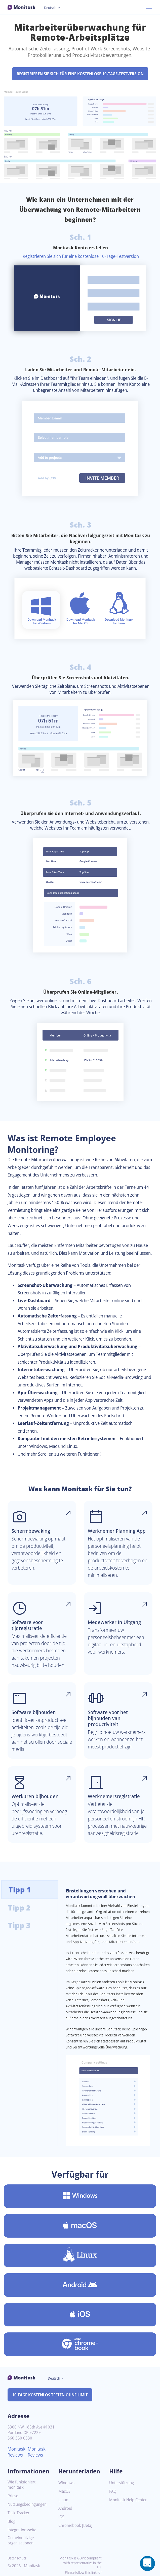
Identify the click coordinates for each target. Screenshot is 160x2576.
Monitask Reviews (17, 2528)
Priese (13, 2572)
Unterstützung (122, 2559)
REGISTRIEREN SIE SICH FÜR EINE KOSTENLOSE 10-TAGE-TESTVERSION (80, 76)
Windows (66, 2559)
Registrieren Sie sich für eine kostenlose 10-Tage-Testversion (80, 260)
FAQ (113, 2567)
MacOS (64, 2567)
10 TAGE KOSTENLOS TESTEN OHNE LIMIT (52, 2471)
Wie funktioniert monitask (23, 2561)
